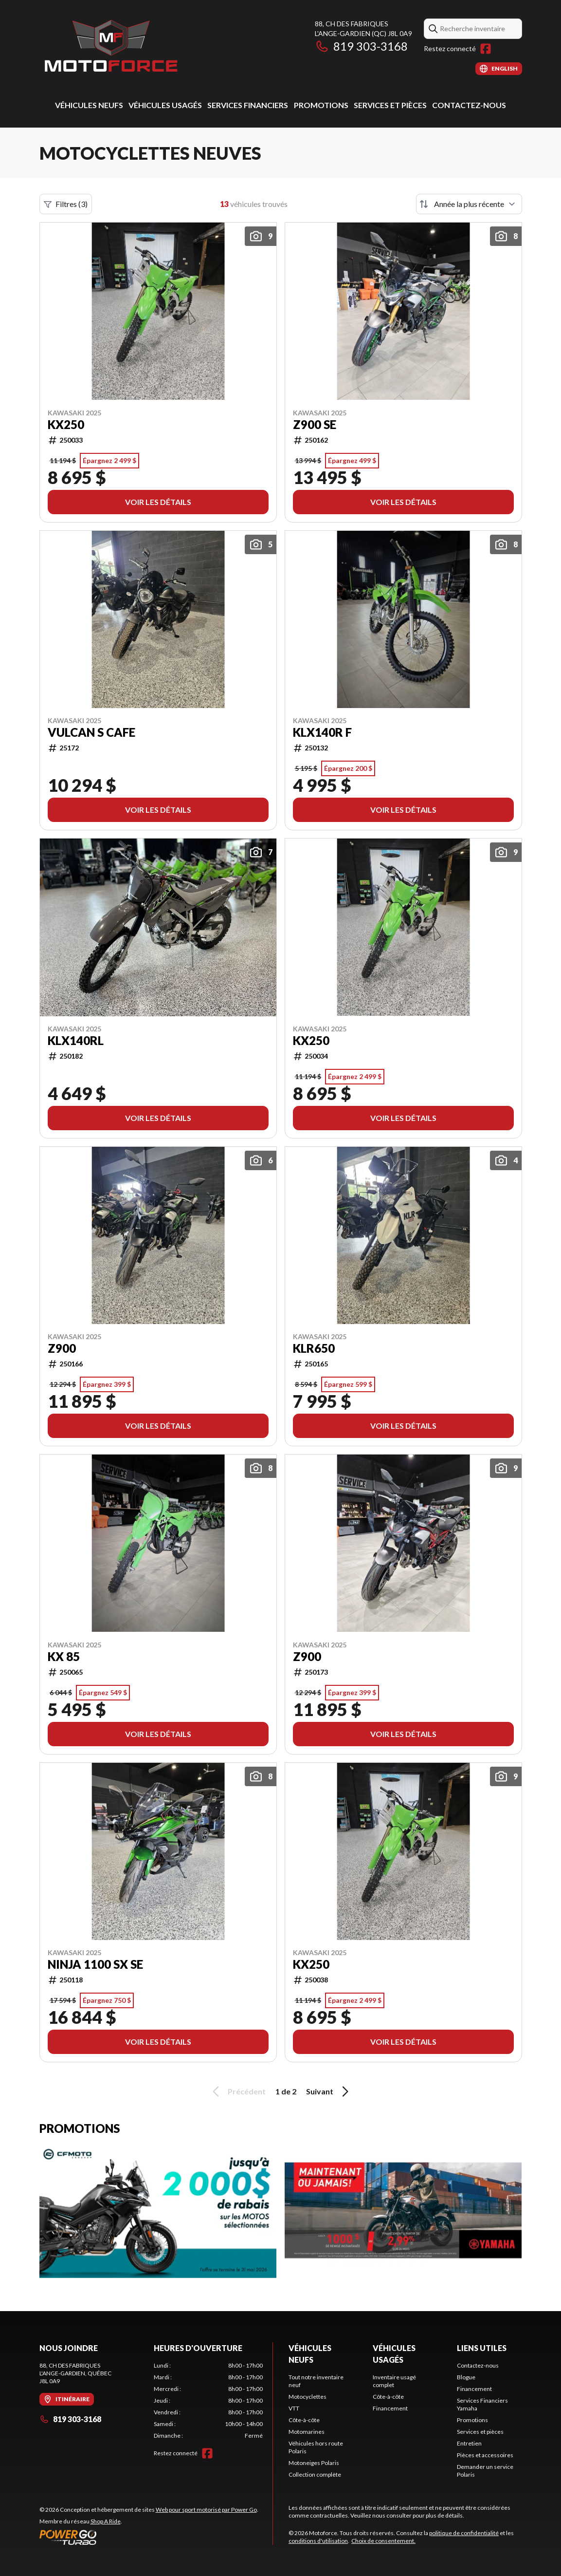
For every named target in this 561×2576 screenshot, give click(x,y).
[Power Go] (148, 2537)
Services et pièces (390, 105)
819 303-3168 (361, 46)
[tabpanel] (208, 2401)
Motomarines (307, 2431)
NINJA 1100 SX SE (95, 1964)
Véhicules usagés (165, 105)
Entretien (469, 2443)
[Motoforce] (110, 47)
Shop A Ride (105, 2521)
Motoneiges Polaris (314, 2462)
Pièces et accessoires (485, 2455)
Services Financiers (247, 105)
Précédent (237, 2091)
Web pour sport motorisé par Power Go (206, 2509)
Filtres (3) (66, 204)
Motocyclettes (307, 2396)
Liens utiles (482, 2347)
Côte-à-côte (304, 2420)
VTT (294, 2408)
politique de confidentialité (464, 2533)
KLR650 (314, 1348)
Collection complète (315, 2474)
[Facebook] (485, 49)
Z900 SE (314, 424)
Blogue (466, 2377)
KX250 (66, 424)
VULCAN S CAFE (91, 732)
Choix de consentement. (383, 2540)
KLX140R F (322, 732)
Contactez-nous (469, 105)
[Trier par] (469, 204)
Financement (390, 2408)
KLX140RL (76, 1040)
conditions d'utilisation (318, 2540)
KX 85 (64, 1656)
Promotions (321, 105)
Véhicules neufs (89, 105)
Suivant (329, 2091)
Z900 (62, 1348)
